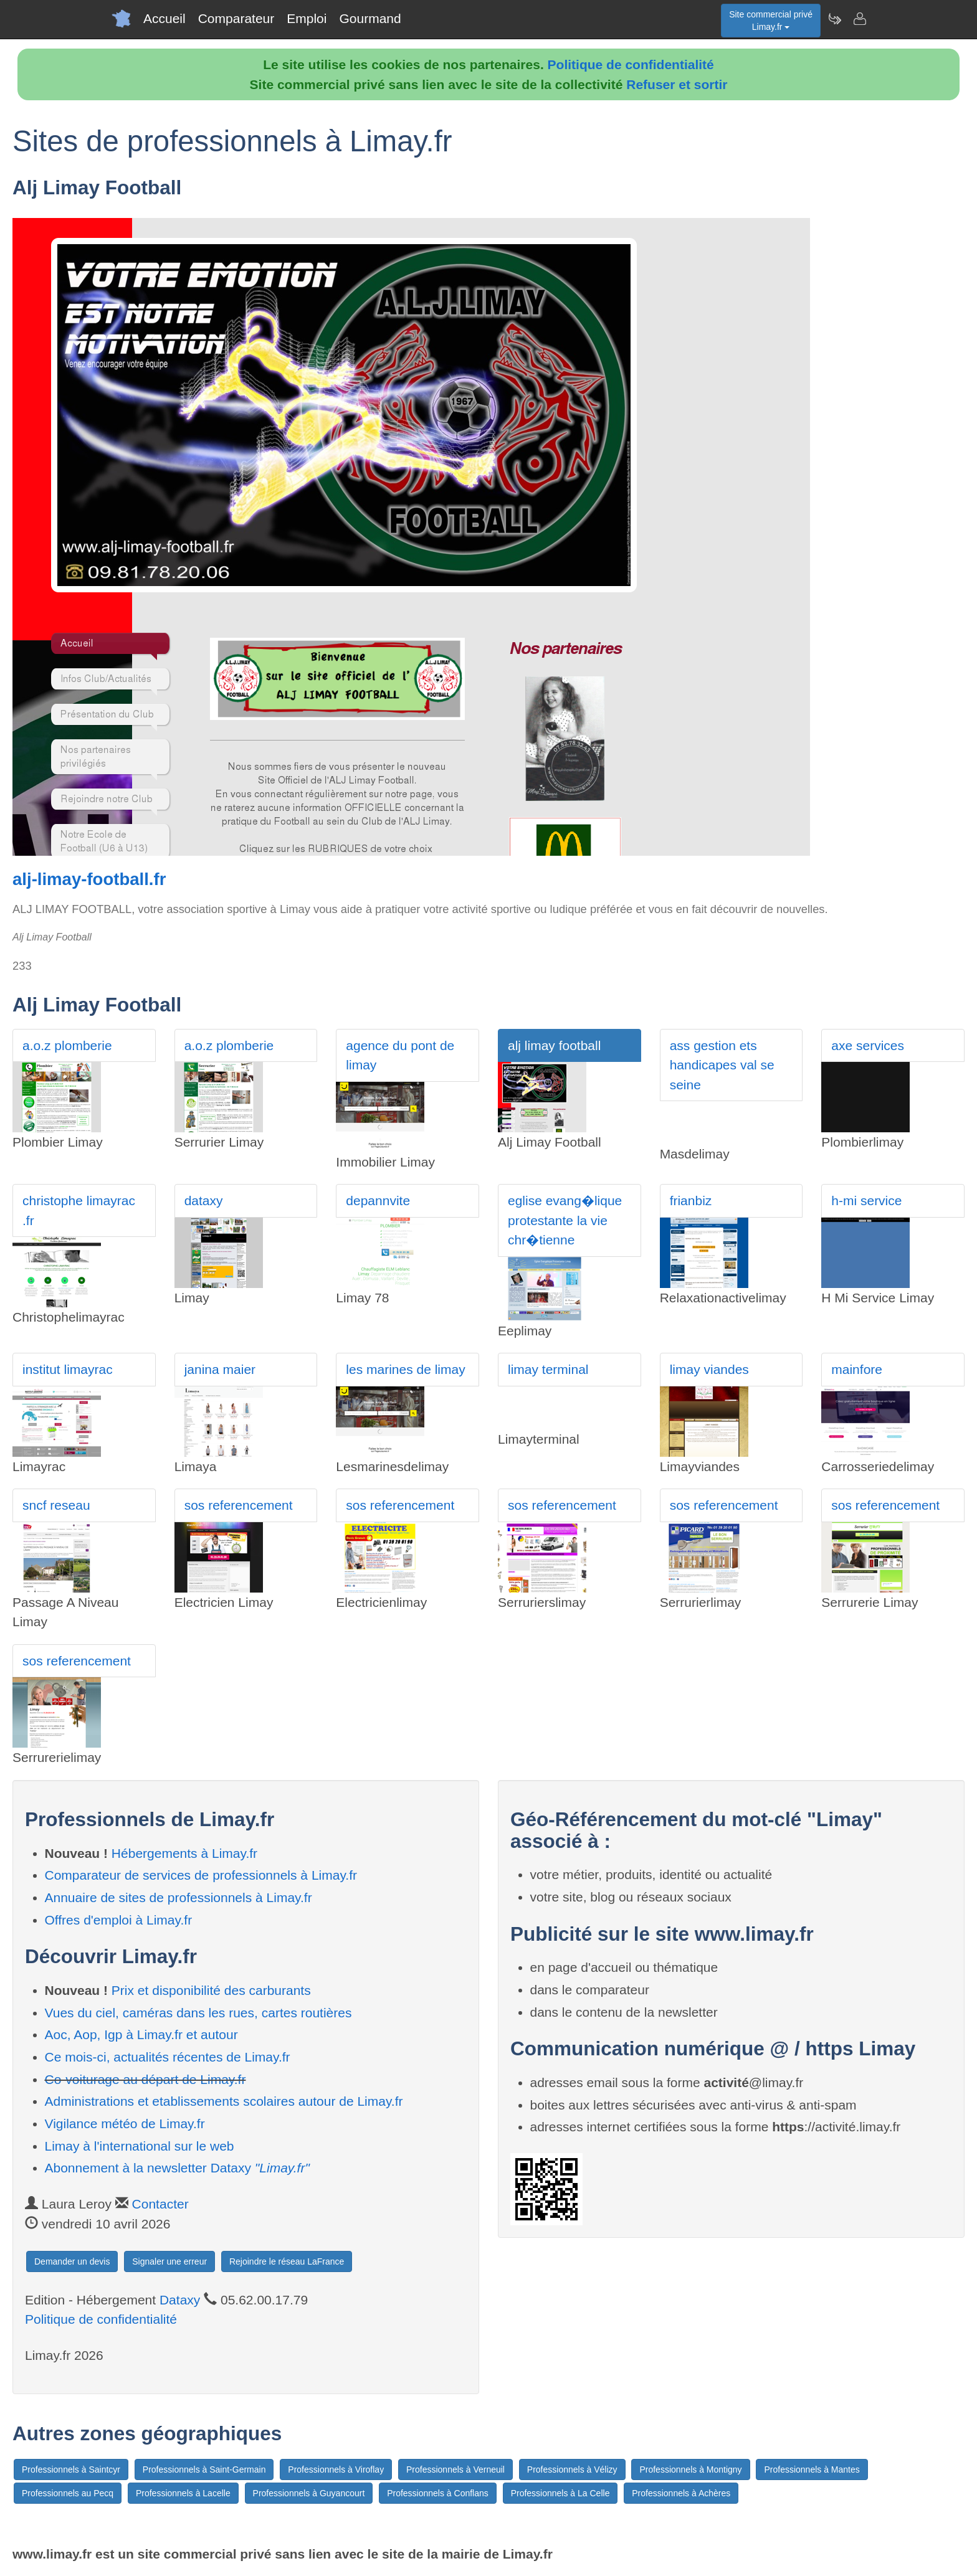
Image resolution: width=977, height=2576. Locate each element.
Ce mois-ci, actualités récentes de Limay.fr (167, 2057)
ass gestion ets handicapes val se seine (722, 1065)
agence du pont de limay (400, 1055)
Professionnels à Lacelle (183, 2493)
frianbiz (691, 1200)
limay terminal (548, 1369)
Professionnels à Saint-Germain (204, 2469)
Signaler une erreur (169, 2261)
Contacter (160, 2204)
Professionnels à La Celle (560, 2493)
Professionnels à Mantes (811, 2469)
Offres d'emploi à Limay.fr (119, 1920)
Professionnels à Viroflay (336, 2469)
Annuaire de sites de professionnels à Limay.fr (178, 1897)
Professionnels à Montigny (690, 2469)
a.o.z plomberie (67, 1045)
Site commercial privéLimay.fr (771, 20)
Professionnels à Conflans (437, 2493)
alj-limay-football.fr (89, 879)
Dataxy (180, 2300)
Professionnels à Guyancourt (309, 2493)
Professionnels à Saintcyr (71, 2469)
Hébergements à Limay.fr (184, 1853)
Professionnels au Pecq (67, 2493)
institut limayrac (67, 1369)
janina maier (219, 1369)
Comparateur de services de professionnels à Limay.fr (201, 1875)
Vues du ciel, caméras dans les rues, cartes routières (198, 2012)
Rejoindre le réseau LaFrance (286, 2261)
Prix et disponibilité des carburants (211, 1990)
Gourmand (370, 18)
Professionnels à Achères (681, 2493)
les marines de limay (405, 1369)
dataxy (203, 1200)
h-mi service (866, 1200)
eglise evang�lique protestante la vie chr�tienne (565, 1220)
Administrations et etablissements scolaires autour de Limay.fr (224, 2101)
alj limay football (554, 1045)
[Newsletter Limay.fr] (834, 18)
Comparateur (236, 18)
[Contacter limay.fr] (859, 18)
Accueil (164, 18)
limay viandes (709, 1369)
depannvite (378, 1200)
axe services (867, 1045)
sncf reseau (56, 1505)
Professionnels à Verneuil (455, 2469)
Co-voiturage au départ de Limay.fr (145, 2079)
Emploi (306, 18)
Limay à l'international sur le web (139, 2146)
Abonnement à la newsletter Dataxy (177, 2168)
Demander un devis (72, 2261)
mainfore (856, 1369)
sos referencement (238, 1505)
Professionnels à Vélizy (572, 2469)
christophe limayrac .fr (78, 1210)
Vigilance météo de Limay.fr (125, 2123)
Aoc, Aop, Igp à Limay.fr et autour (141, 2034)
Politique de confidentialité (631, 64)
